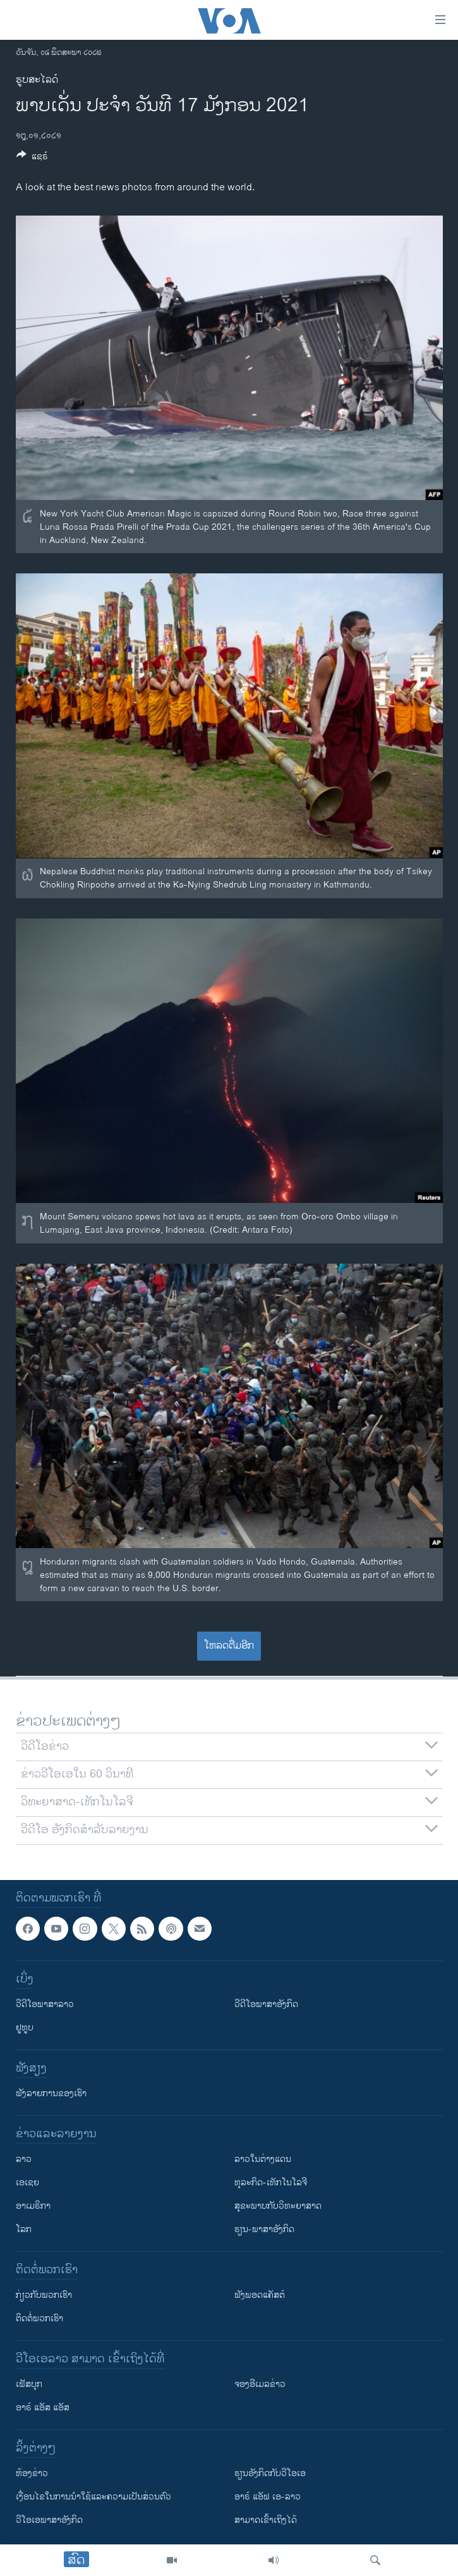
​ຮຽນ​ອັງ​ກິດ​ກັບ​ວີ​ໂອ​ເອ (270, 2474)
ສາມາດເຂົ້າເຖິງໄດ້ (265, 2520)
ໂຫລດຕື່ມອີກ (229, 1645)
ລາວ (24, 2159)
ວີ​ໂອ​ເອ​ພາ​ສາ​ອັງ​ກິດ (49, 2520)
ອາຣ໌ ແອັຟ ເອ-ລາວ (267, 2497)
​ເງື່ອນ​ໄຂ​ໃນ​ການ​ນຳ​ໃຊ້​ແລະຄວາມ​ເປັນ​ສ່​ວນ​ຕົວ (93, 2497)
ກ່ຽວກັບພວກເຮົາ (44, 2295)
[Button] (32, 158)
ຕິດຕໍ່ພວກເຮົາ (39, 2319)
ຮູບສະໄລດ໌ (37, 80)
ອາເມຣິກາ (33, 2206)
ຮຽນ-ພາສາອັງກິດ (264, 2230)
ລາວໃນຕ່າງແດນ (262, 2159)
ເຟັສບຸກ (29, 2384)
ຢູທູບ (24, 2028)
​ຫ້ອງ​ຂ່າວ (32, 2474)
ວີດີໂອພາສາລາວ (45, 2004)
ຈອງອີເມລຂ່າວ (260, 2384)
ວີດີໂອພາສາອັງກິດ (266, 2004)
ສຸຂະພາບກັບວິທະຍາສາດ (278, 2206)
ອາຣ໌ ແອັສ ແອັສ (42, 2408)
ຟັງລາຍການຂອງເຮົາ (51, 2094)
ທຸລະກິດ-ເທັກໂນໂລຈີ (270, 2183)
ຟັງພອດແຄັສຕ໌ (259, 2295)
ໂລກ (24, 2230)
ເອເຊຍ (27, 2183)
